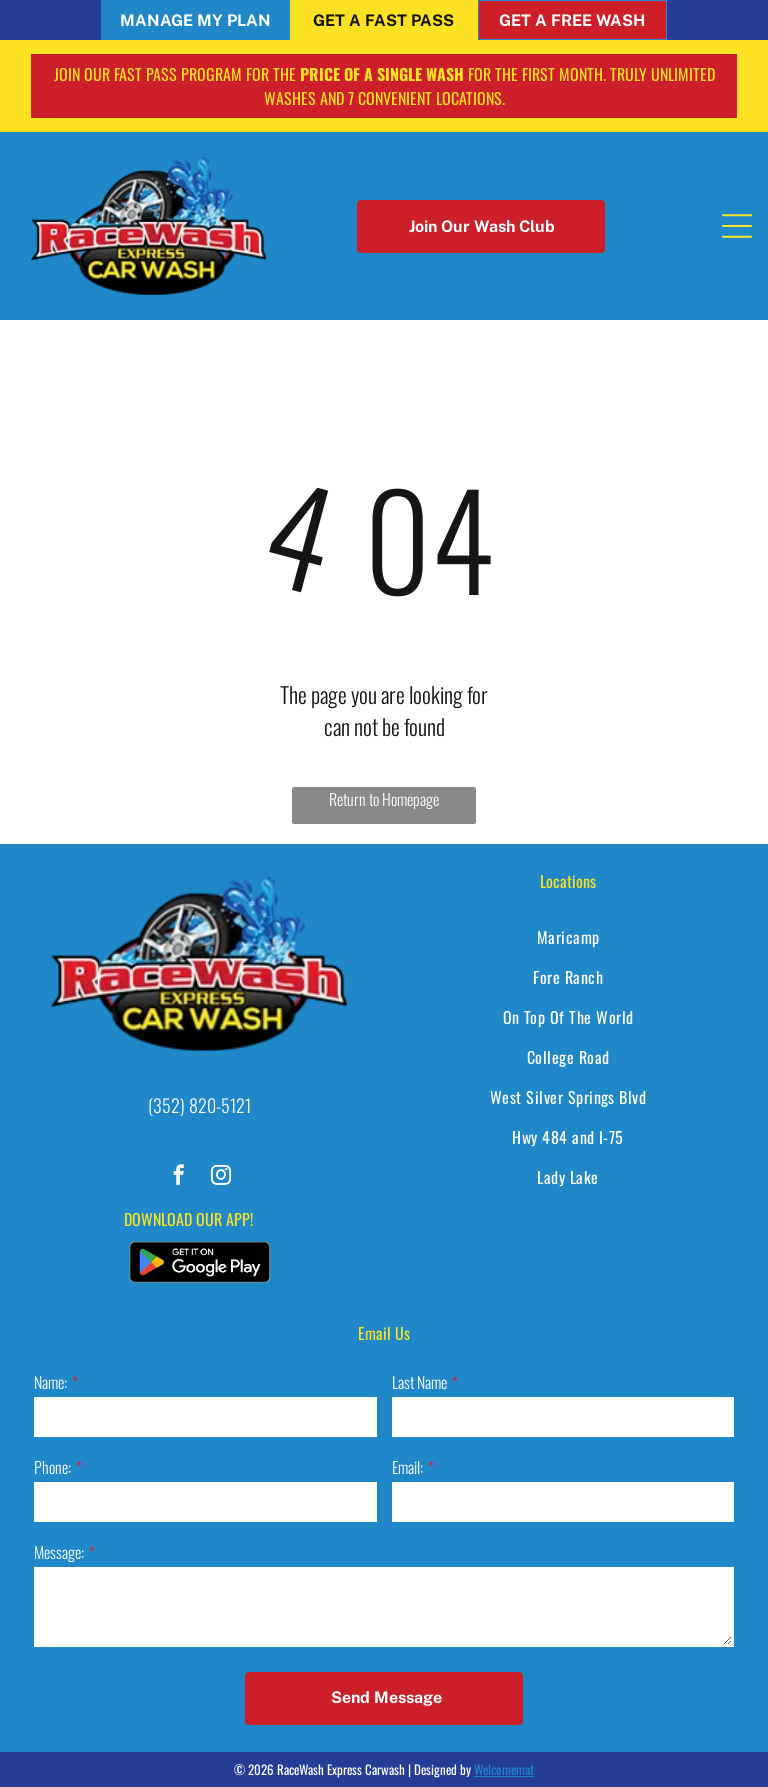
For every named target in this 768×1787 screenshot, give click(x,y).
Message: (59, 1552)
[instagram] (221, 1177)
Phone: (52, 1467)
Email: (407, 1467)
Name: (50, 1382)
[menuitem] (568, 937)
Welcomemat (504, 1769)
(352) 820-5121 (199, 1105)
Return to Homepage (384, 799)
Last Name (419, 1382)
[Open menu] (737, 226)
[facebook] (179, 1177)
